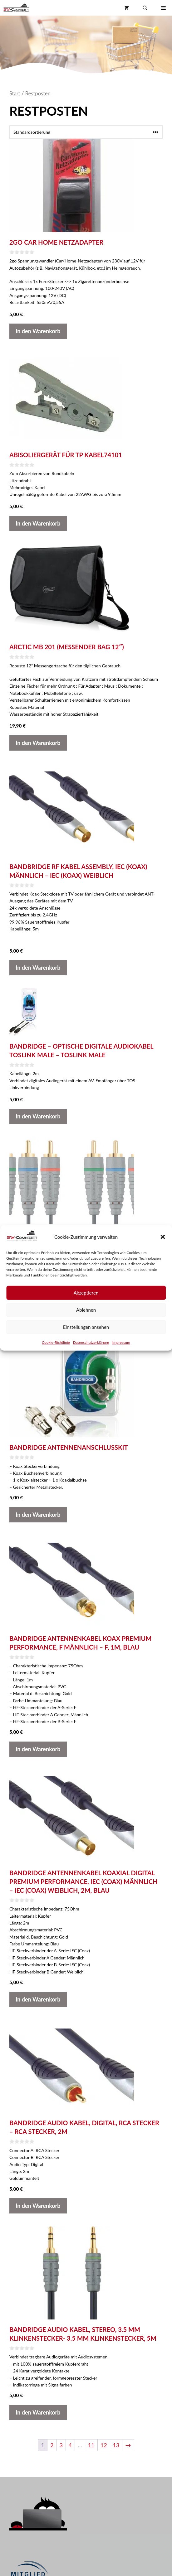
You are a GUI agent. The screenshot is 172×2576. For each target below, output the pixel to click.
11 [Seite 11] (91, 2445)
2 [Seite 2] (51, 2445)
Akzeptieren (86, 1292)
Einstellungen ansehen (86, 1327)
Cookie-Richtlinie (56, 1342)
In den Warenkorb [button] (38, 331)
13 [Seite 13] (116, 2445)
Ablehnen (86, 1310)
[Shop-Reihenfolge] (86, 132)
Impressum (121, 1342)
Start (14, 93)
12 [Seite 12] (104, 2445)
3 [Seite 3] (60, 2445)
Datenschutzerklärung (91, 1342)
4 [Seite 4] (70, 2445)
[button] (163, 1237)
